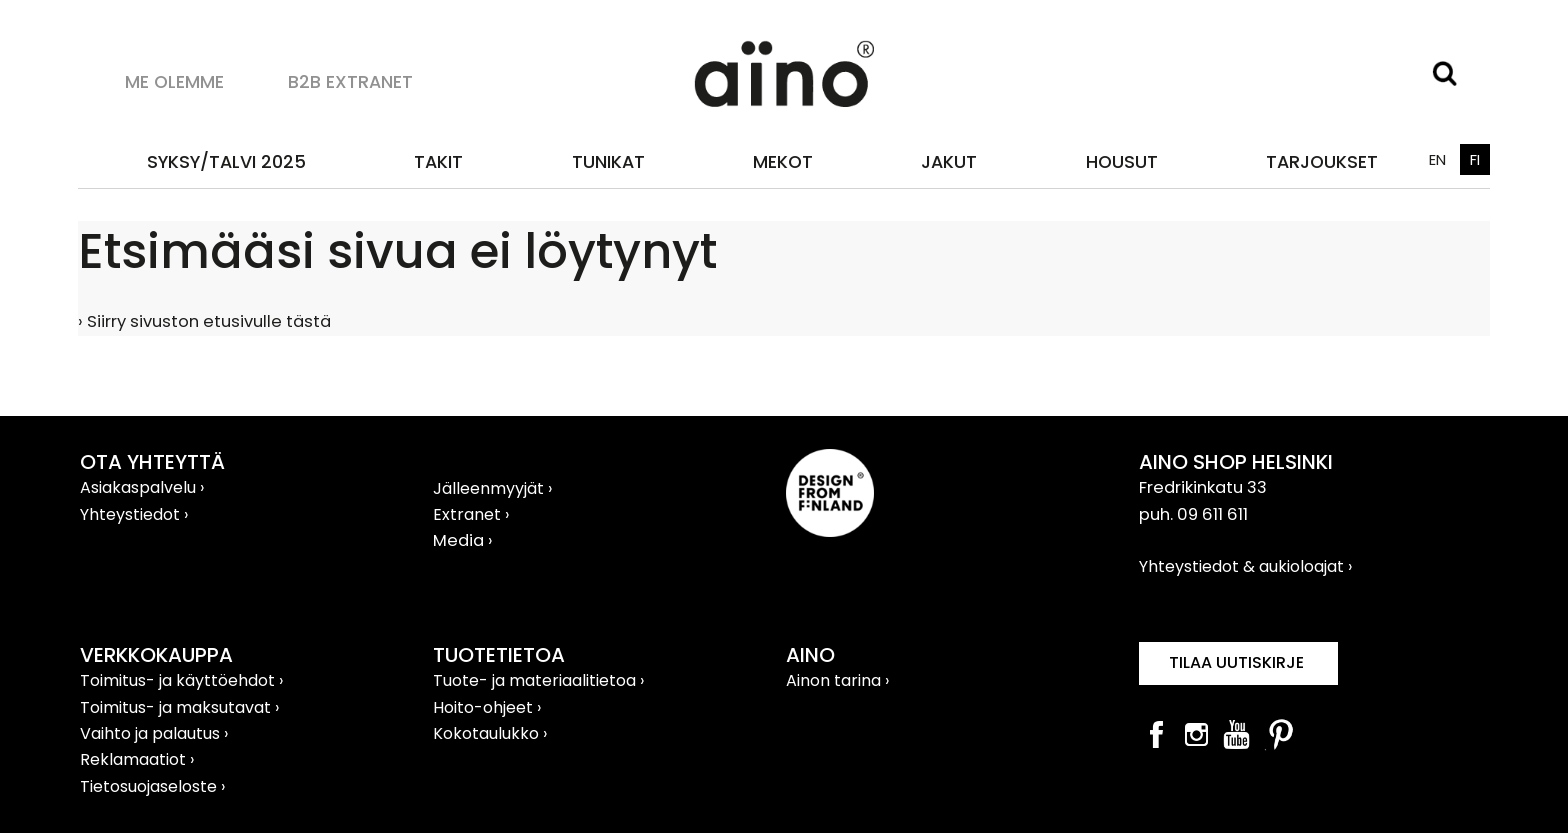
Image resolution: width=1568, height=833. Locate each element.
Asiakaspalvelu (140, 487)
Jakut (949, 161)
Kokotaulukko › (490, 733)
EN (1437, 159)
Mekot (783, 161)
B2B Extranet (350, 81)
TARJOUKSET (1322, 161)
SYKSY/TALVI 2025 (226, 161)
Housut (1122, 161)
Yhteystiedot (132, 514)
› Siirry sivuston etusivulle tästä (204, 321)
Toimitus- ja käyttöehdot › (181, 680)
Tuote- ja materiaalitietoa (536, 680)
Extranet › (471, 514)
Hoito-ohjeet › (487, 707)
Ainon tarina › (837, 680)
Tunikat (608, 161)
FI (1475, 159)
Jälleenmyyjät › (492, 488)
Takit (438, 161)
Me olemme (174, 81)
